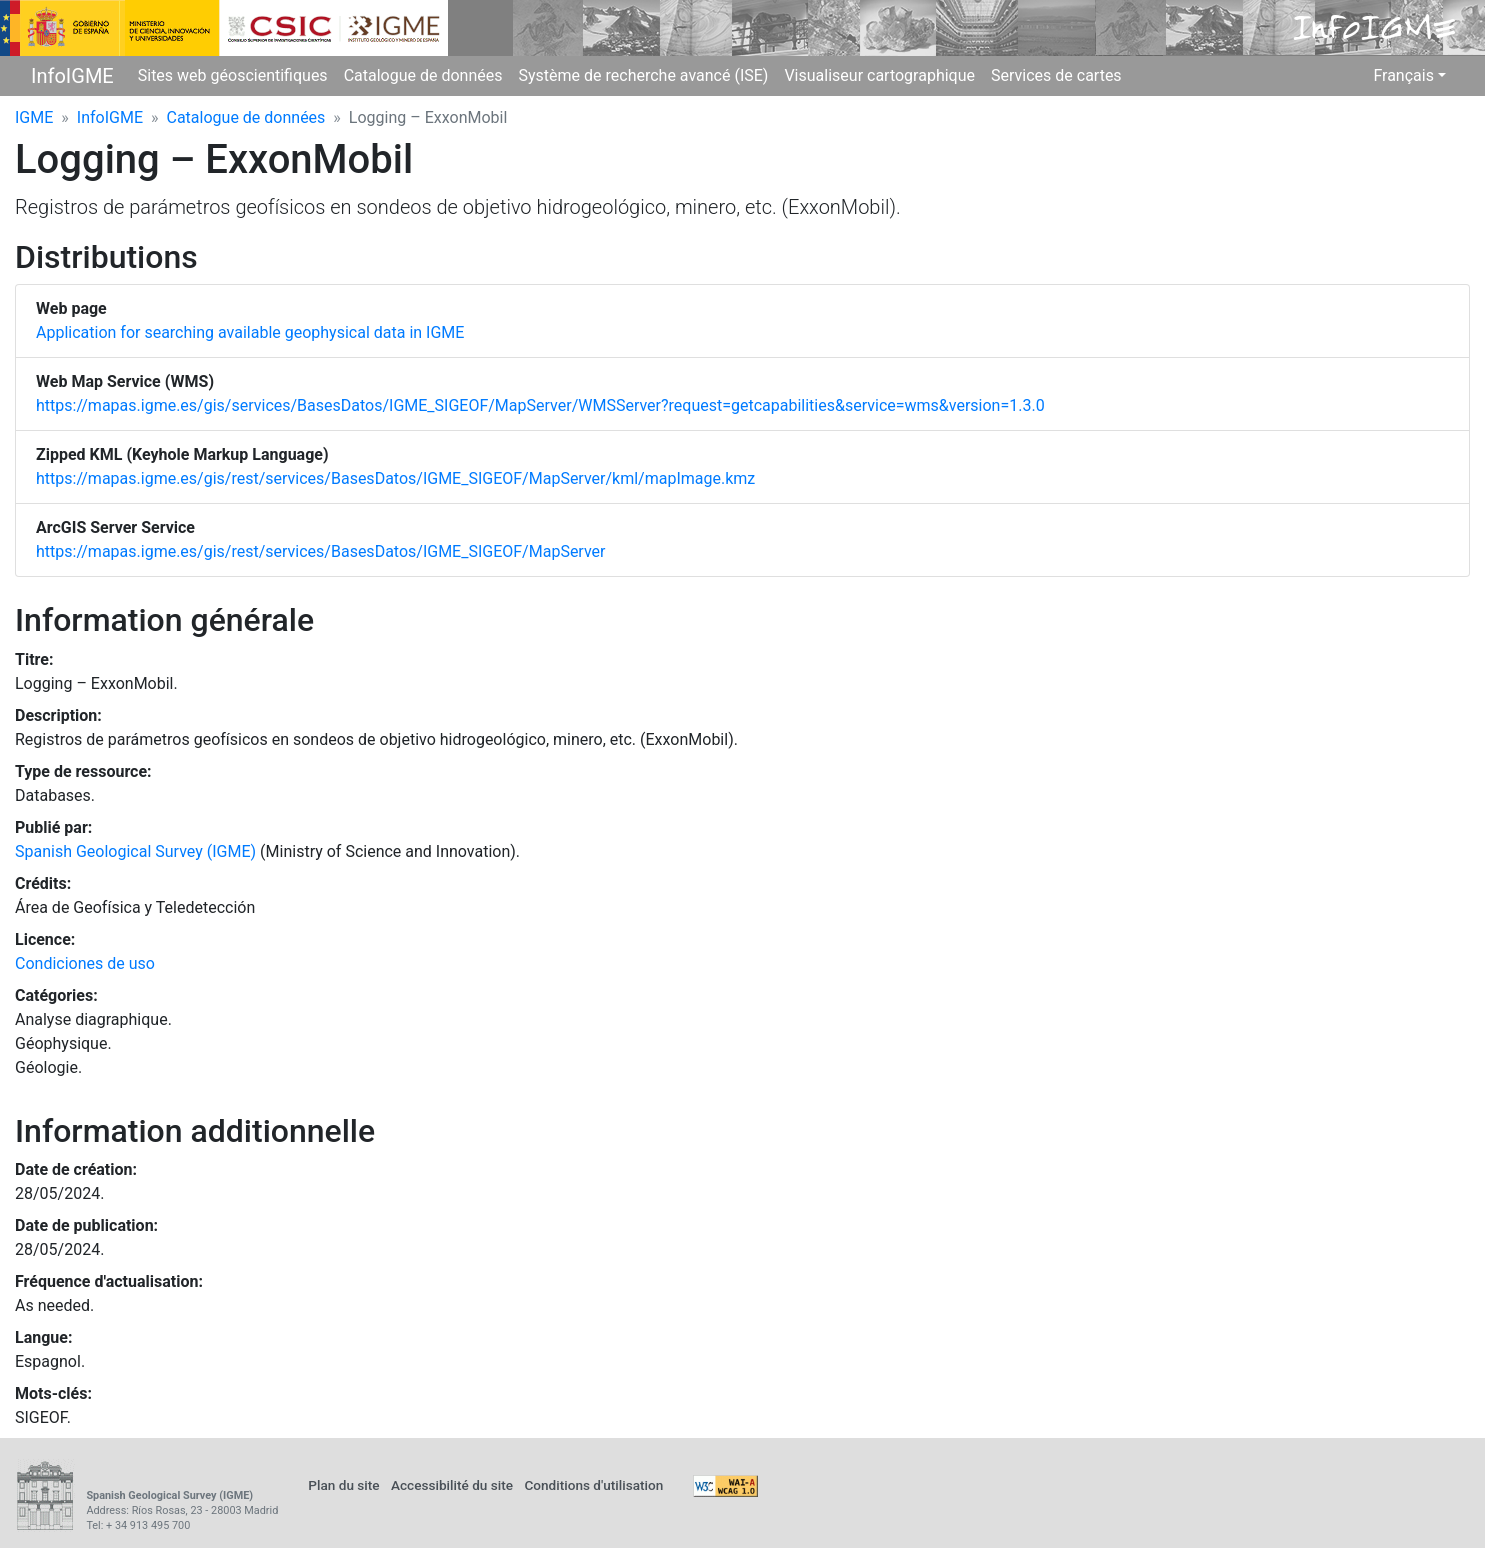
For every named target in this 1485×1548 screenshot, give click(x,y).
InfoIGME (72, 76)
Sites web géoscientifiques (233, 75)
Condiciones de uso (85, 963)
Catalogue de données (423, 75)
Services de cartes (1056, 75)
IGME (34, 117)
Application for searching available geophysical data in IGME (250, 332)
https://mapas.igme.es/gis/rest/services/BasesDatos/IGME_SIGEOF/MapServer (320, 551)
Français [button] (1403, 75)
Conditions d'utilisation (593, 1485)
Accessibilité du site (452, 1485)
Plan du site (343, 1485)
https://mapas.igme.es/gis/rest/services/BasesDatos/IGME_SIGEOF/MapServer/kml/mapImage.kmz (395, 478)
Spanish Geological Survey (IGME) (135, 851)
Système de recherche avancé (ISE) (643, 75)
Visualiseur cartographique (879, 75)
